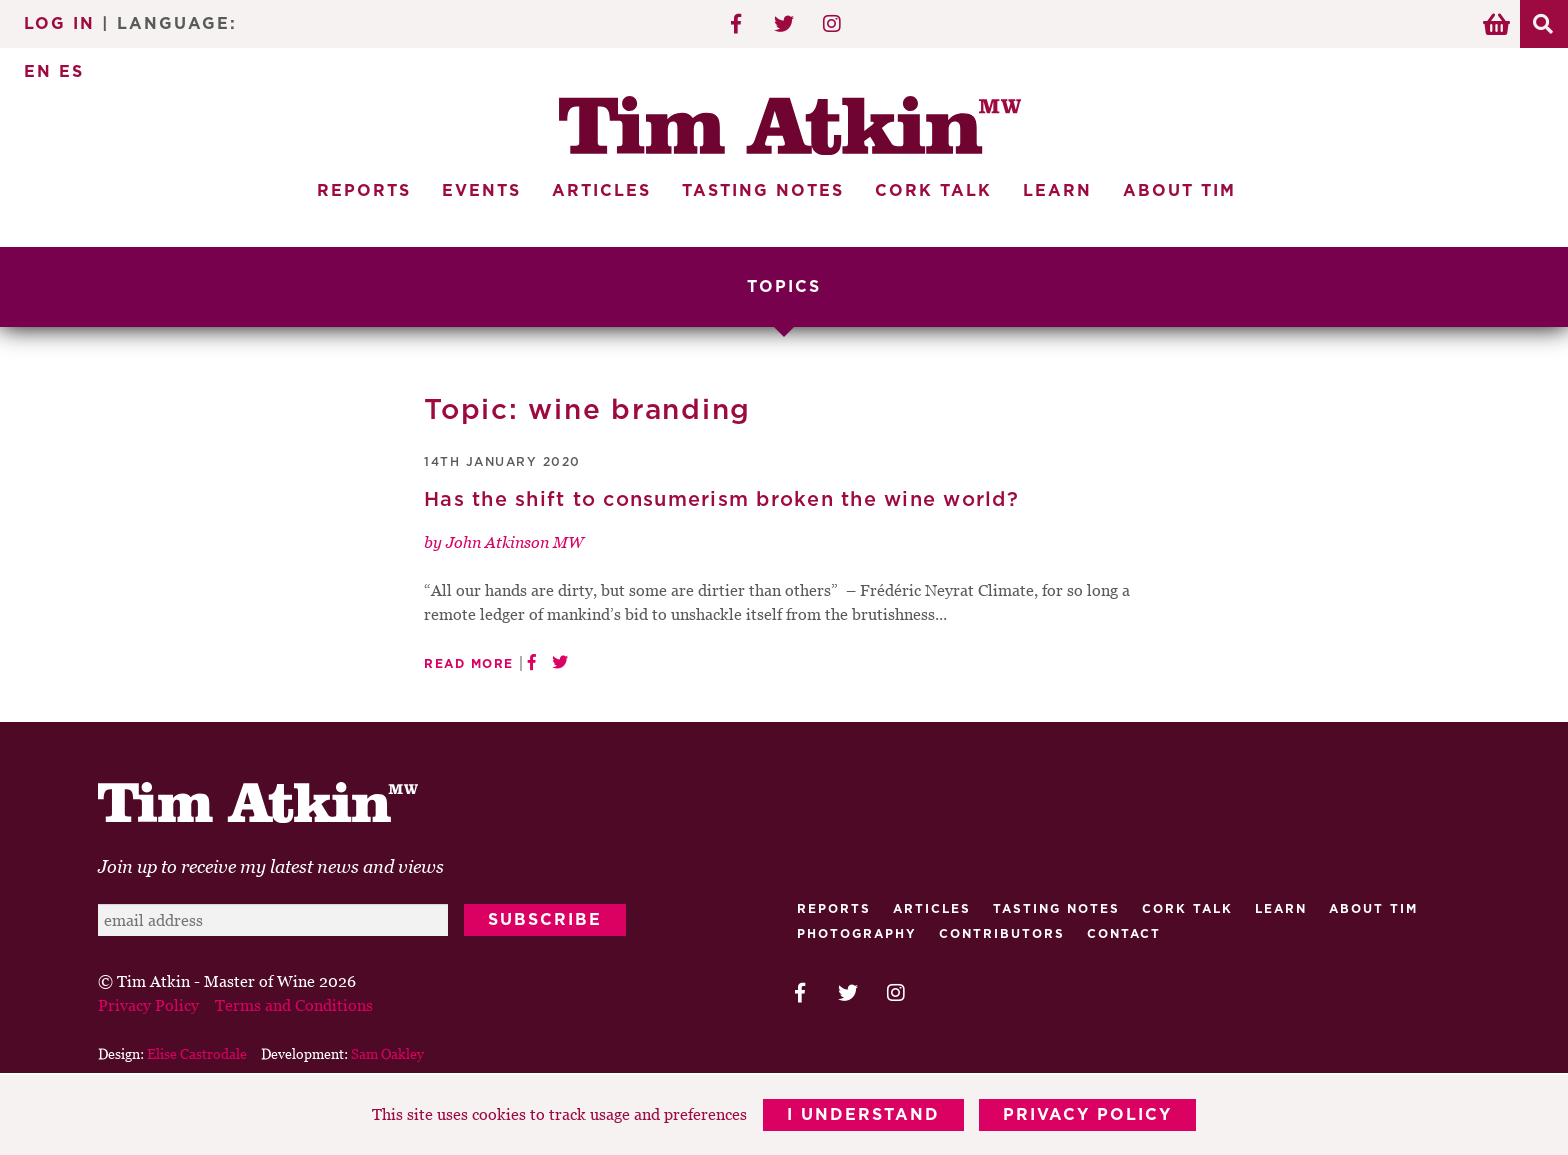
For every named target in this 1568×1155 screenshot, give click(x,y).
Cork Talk (933, 191)
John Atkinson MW (515, 542)
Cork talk (1187, 909)
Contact (1124, 934)
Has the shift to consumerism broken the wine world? (721, 500)
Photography (857, 934)
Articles (601, 191)
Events (481, 191)
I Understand (863, 1115)
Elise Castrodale (197, 1053)
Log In (59, 24)
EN (38, 72)
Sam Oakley (387, 1053)
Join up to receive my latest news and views (271, 866)
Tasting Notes (763, 191)
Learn (1057, 191)
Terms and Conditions (294, 1005)
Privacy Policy (1088, 1115)
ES (71, 72)
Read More (469, 664)
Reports (364, 191)
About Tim (1179, 191)
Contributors (1002, 934)
